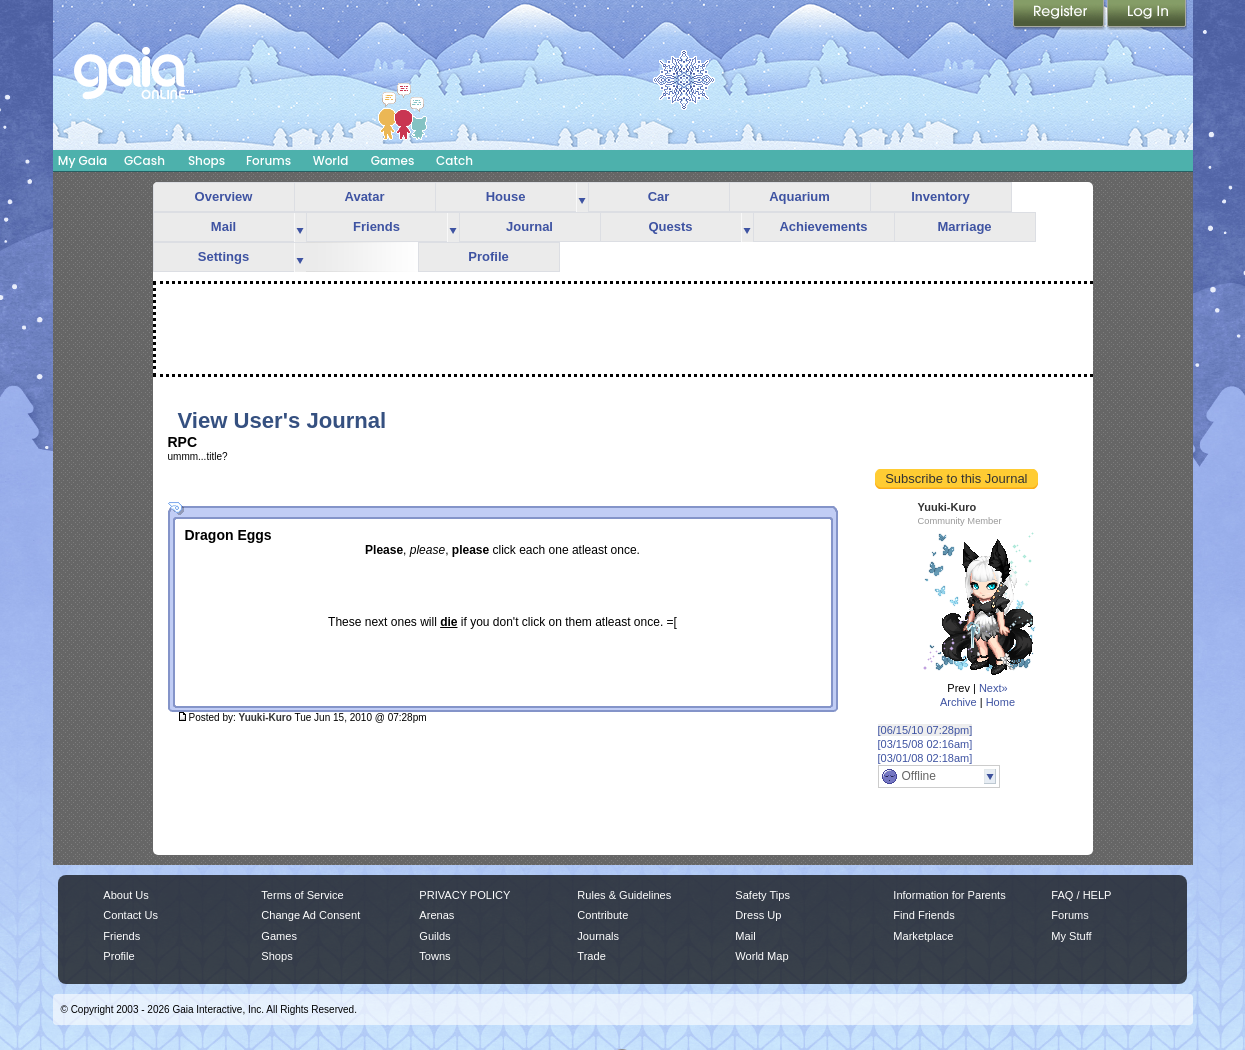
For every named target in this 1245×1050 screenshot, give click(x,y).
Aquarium (799, 196)
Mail (223, 226)
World (331, 160)
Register (1060, 15)
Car (659, 196)
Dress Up (758, 915)
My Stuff (1071, 936)
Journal (529, 226)
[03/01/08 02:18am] (925, 758)
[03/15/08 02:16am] (925, 744)
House (506, 196)
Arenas (436, 915)
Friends (376, 226)
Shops (206, 160)
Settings (223, 256)
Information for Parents (949, 895)
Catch (454, 160)
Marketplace (923, 936)
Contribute (602, 915)
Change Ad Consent (310, 915)
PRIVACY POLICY (464, 895)
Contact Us (130, 915)
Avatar (365, 196)
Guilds (434, 936)
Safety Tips (762, 895)
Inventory (940, 196)
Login (1147, 15)
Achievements (823, 226)
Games (393, 160)
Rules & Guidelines (624, 895)
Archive (958, 702)
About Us (125, 895)
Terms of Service (302, 895)
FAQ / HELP (1081, 895)
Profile (488, 256)
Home (1000, 702)
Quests (670, 226)
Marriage (964, 226)
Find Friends (923, 915)
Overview (224, 196)
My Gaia (82, 160)
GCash (144, 160)
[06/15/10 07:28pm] (925, 730)
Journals (598, 936)
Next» (993, 688)
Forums (268, 160)
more (582, 197)
